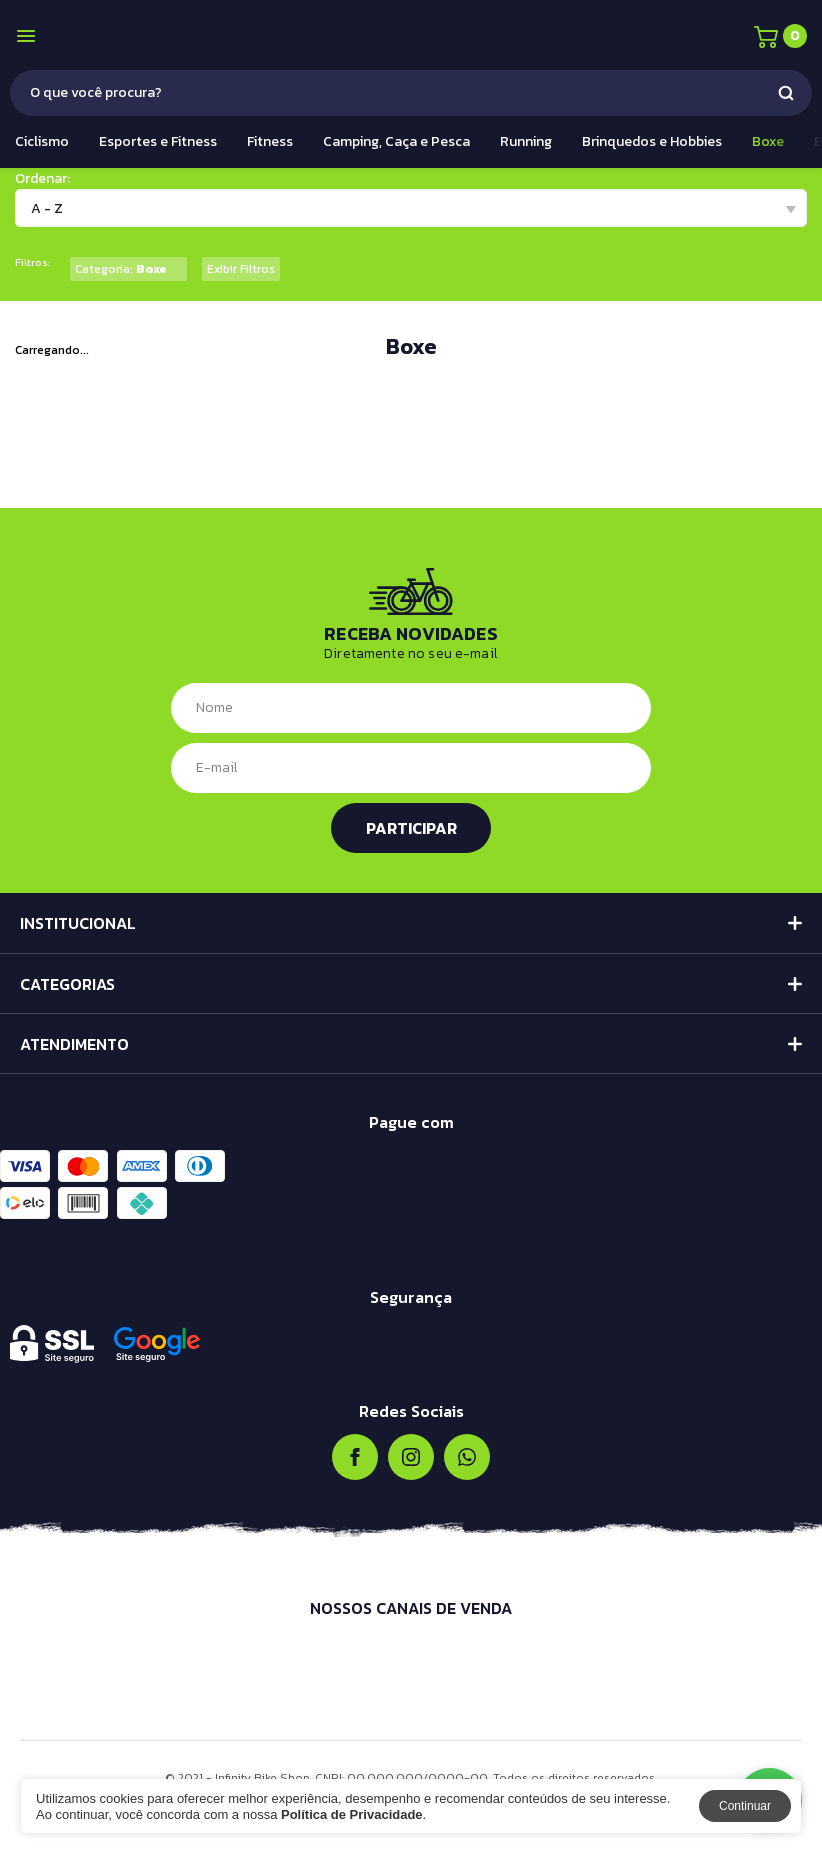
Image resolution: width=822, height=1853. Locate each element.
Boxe (768, 141)
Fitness (270, 141)
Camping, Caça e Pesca (396, 141)
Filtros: (32, 262)
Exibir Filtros (241, 269)
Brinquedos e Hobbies (652, 141)
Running (526, 141)
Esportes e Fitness (158, 141)
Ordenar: (42, 178)
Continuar (745, 1806)
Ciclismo (42, 141)
